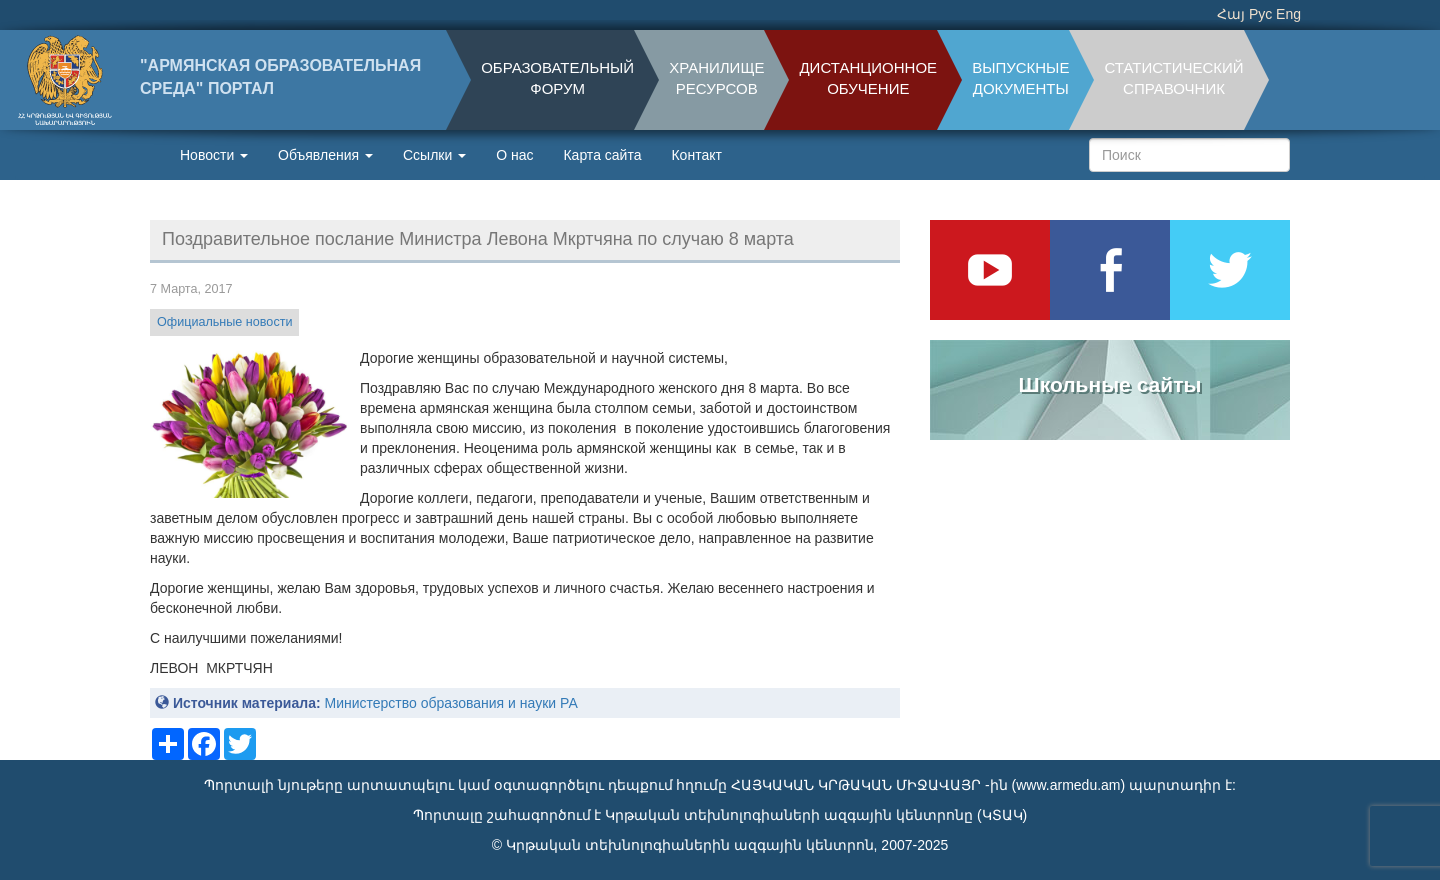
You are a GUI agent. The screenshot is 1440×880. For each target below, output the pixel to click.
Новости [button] (214, 155)
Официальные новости (224, 322)
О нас (514, 155)
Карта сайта (602, 155)
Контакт (696, 155)
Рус (1260, 14)
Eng (1288, 14)
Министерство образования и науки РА (450, 703)
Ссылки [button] (434, 155)
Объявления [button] (325, 155)
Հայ (1231, 14)
